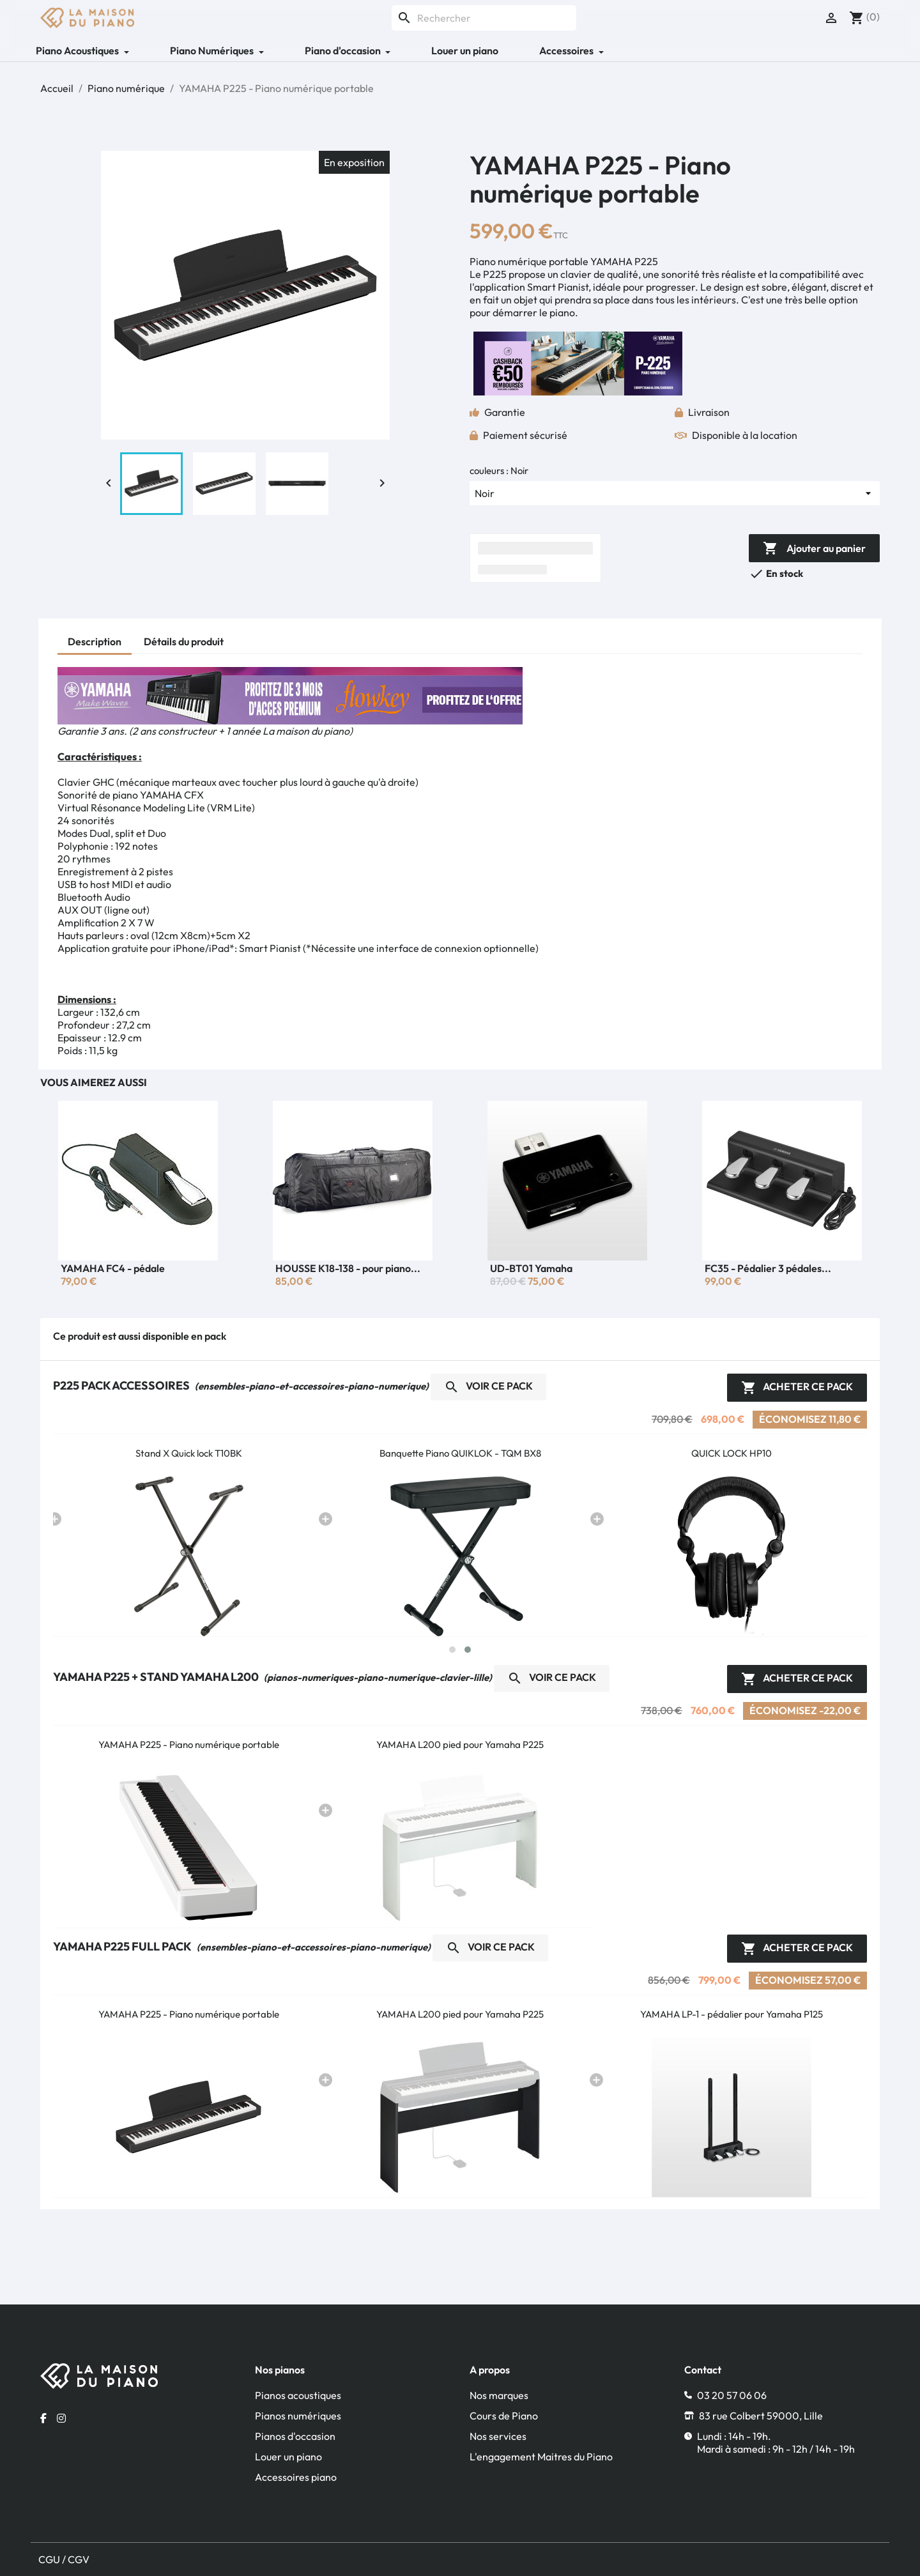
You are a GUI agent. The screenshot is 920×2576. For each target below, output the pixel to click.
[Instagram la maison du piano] (61, 2418)
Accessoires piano (296, 2477)
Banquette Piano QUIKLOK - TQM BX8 (460, 1453)
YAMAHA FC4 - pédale (113, 1268)
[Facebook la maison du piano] (43, 2418)
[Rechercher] (484, 18)
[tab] (94, 643)
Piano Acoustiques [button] (78, 50)
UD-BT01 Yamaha (531, 1268)
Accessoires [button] (567, 50)
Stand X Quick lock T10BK (188, 1453)
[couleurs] (675, 493)
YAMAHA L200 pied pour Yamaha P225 (460, 1744)
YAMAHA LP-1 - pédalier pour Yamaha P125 (731, 2014)
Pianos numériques (298, 2415)
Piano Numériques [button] (213, 50)
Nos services (498, 2436)
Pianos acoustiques (298, 2395)
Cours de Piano (504, 2415)
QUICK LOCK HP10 (731, 1453)
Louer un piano (464, 50)
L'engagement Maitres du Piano (541, 2456)
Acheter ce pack (797, 1387)
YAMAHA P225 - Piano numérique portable (188, 1744)
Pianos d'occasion (295, 2436)
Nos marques (499, 2395)
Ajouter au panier (814, 548)
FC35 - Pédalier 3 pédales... (768, 1268)
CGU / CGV (63, 2559)
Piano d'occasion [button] (344, 50)
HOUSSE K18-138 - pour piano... (347, 1268)
